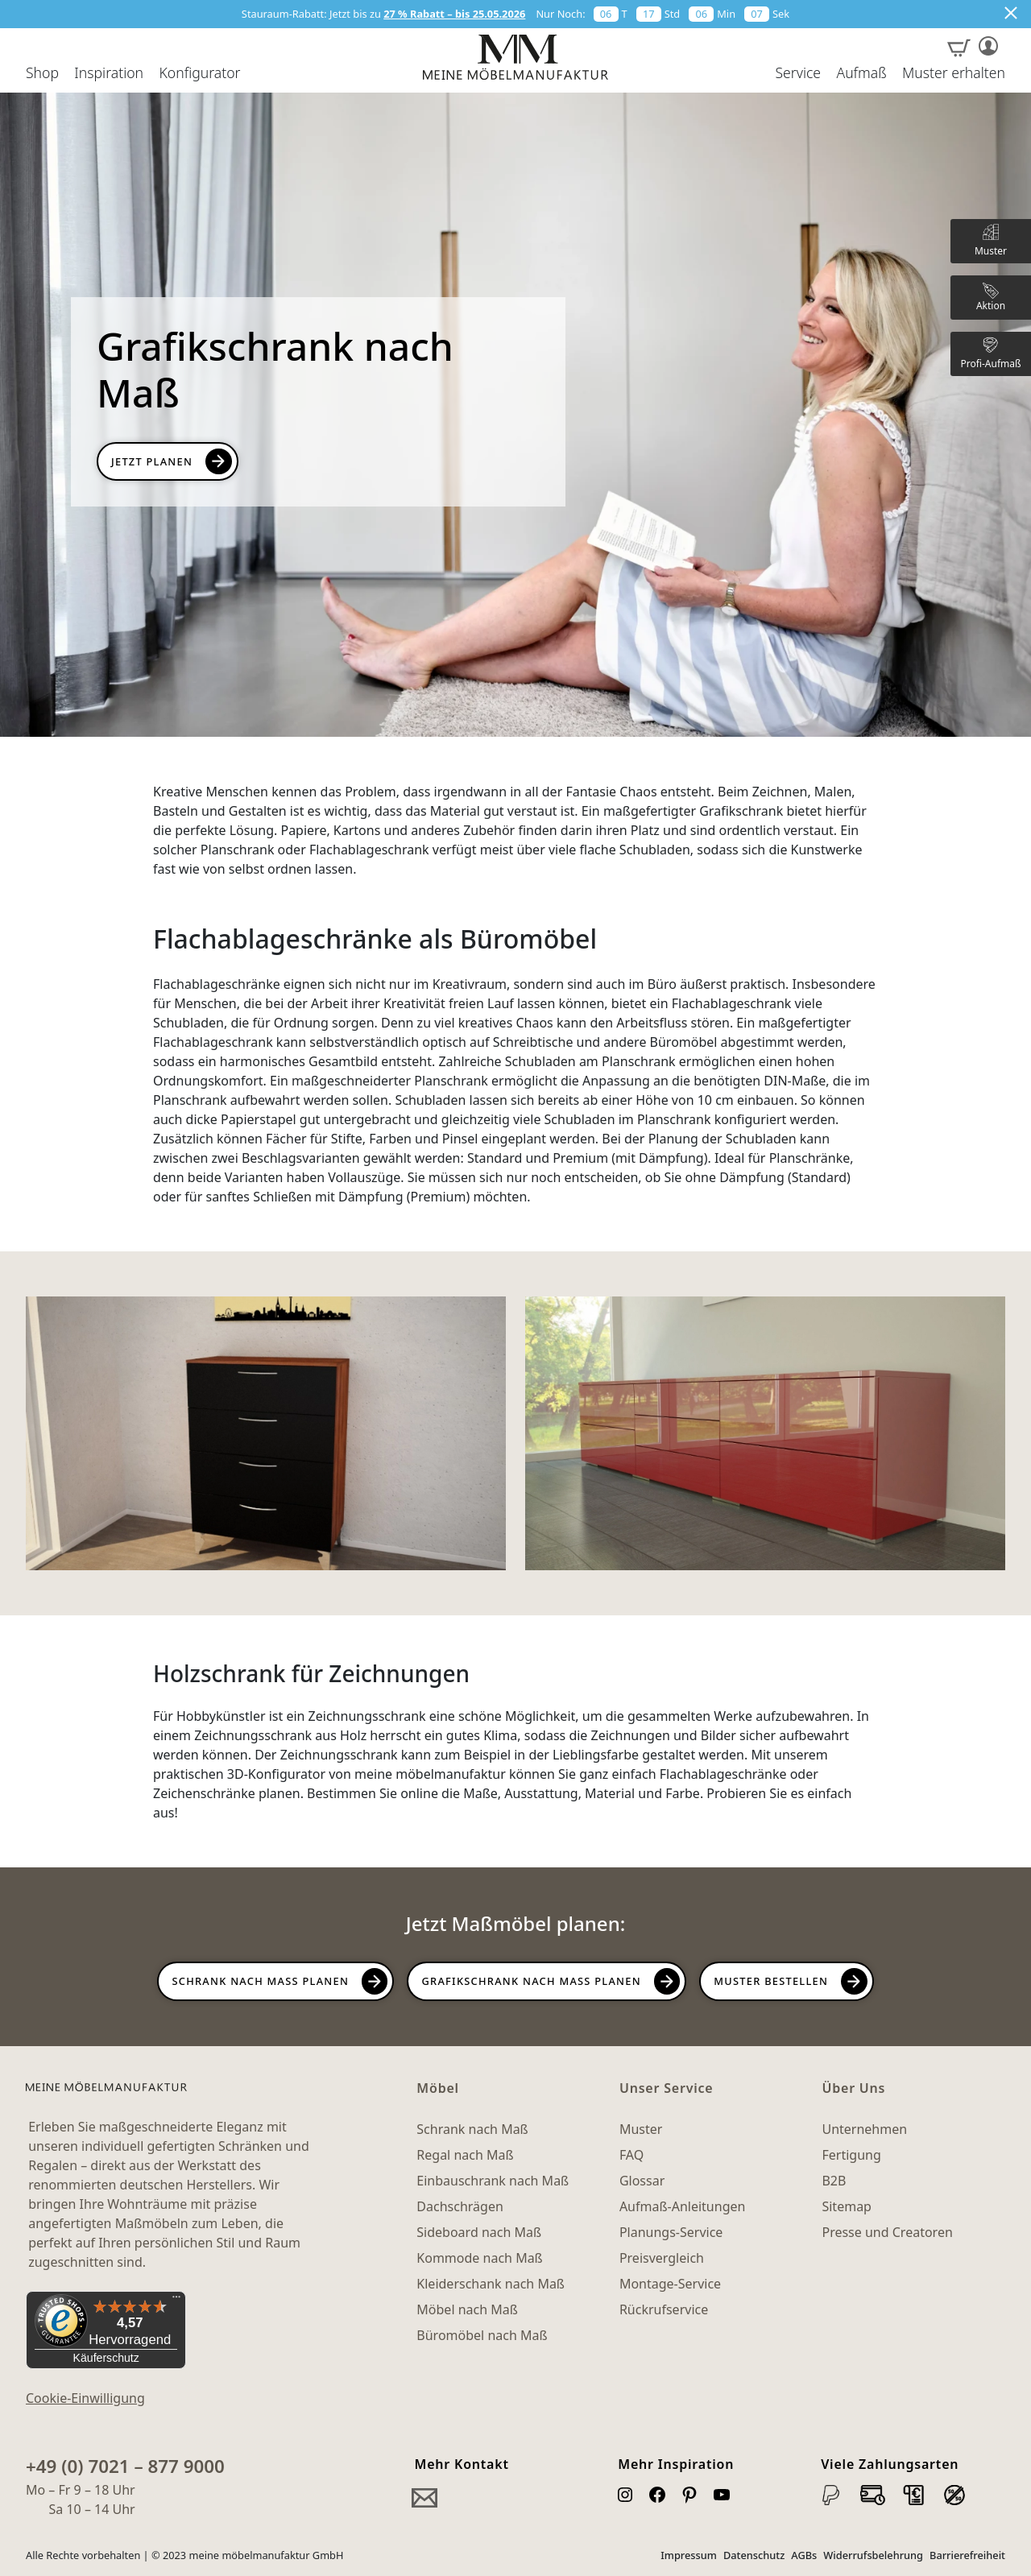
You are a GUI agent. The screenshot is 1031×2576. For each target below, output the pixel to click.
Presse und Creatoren (887, 2232)
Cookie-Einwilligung (85, 2398)
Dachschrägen (459, 2206)
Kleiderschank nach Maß (490, 2284)
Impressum (688, 2555)
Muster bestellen (771, 1981)
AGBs (804, 2555)
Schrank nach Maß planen (260, 1981)
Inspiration (108, 73)
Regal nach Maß (464, 2155)
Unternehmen (864, 2129)
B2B (834, 2180)
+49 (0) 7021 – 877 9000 (125, 2466)
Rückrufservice (663, 2309)
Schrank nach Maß (472, 2129)
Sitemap (847, 2206)
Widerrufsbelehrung (873, 2555)
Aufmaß (861, 73)
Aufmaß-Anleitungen (682, 2206)
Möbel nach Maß (467, 2309)
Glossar (642, 2180)
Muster (640, 2129)
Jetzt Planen (152, 461)
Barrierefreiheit (967, 2555)
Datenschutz (754, 2555)
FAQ (631, 2155)
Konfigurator (199, 73)
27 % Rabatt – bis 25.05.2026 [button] (454, 13)
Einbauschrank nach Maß (492, 2180)
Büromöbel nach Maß (481, 2335)
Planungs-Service (671, 2232)
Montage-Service (670, 2284)
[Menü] (176, 2300)
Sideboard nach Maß (478, 2232)
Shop (42, 73)
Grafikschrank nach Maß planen (530, 1981)
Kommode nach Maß (479, 2258)
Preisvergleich (661, 2258)
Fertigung (851, 2155)
